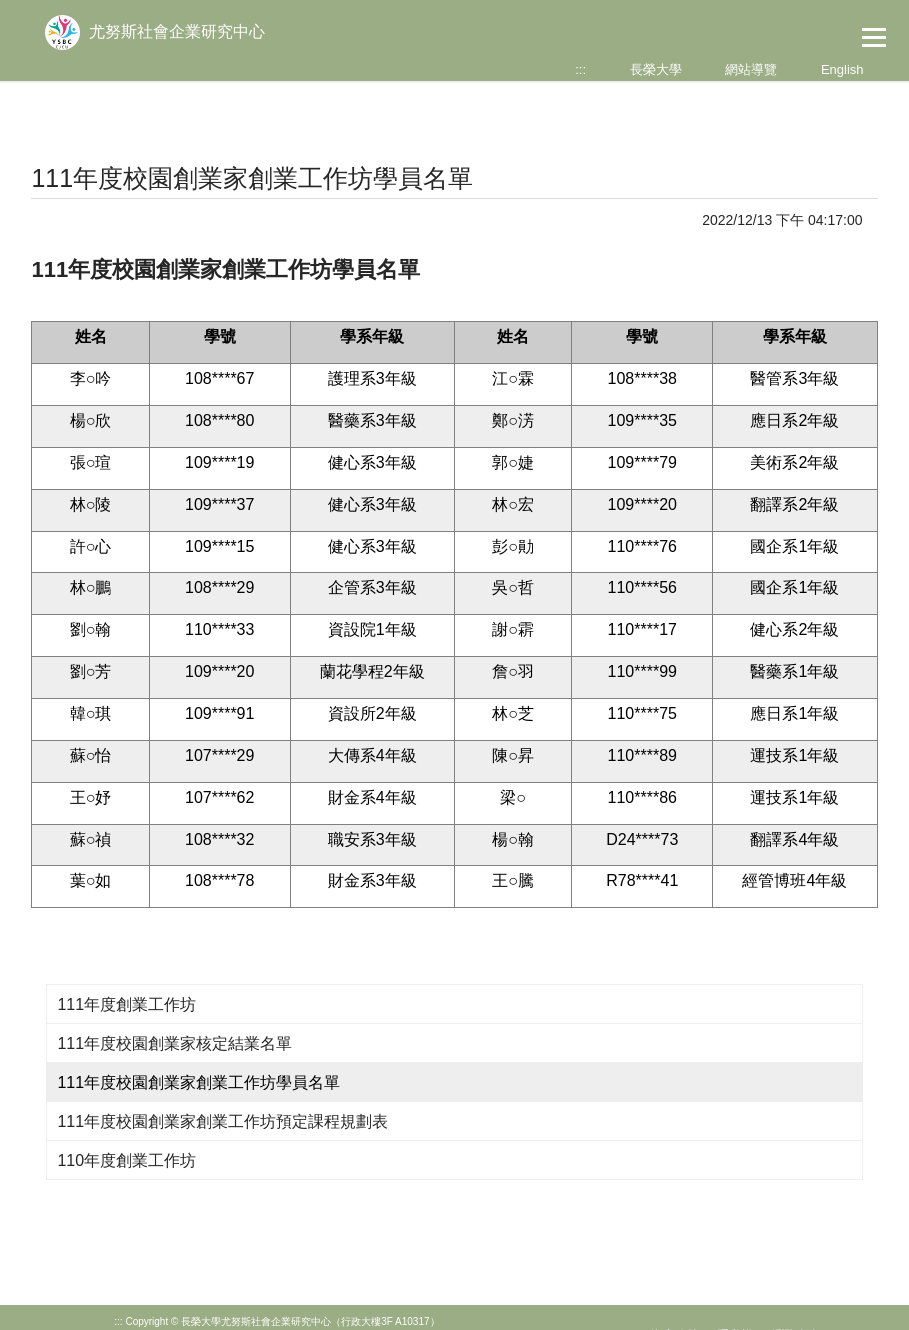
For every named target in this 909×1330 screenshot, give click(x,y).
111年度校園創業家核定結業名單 (174, 1043)
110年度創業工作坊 (126, 1160)
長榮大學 (656, 69)
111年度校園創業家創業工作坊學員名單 (198, 1082)
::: (580, 69)
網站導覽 (751, 69)
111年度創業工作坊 (126, 1004)
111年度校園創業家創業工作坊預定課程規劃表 (222, 1121)
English (842, 69)
